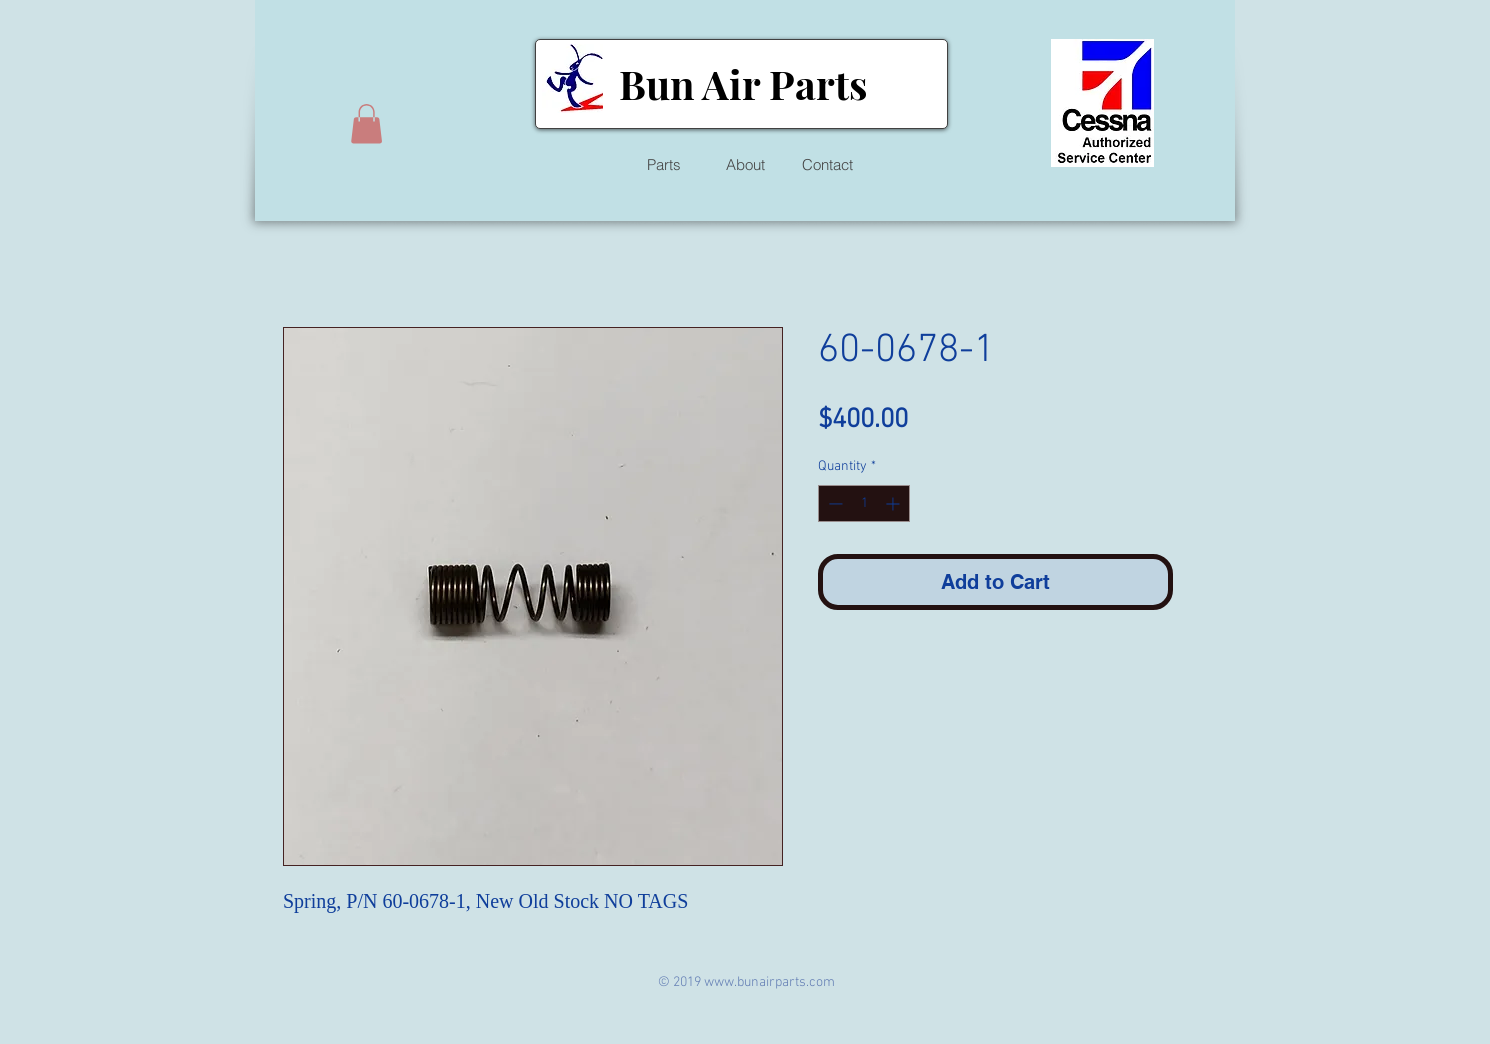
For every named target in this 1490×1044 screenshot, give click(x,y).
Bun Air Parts (743, 83)
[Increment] (894, 503)
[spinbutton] (864, 503)
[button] (366, 123)
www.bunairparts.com (769, 982)
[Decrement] (833, 503)
